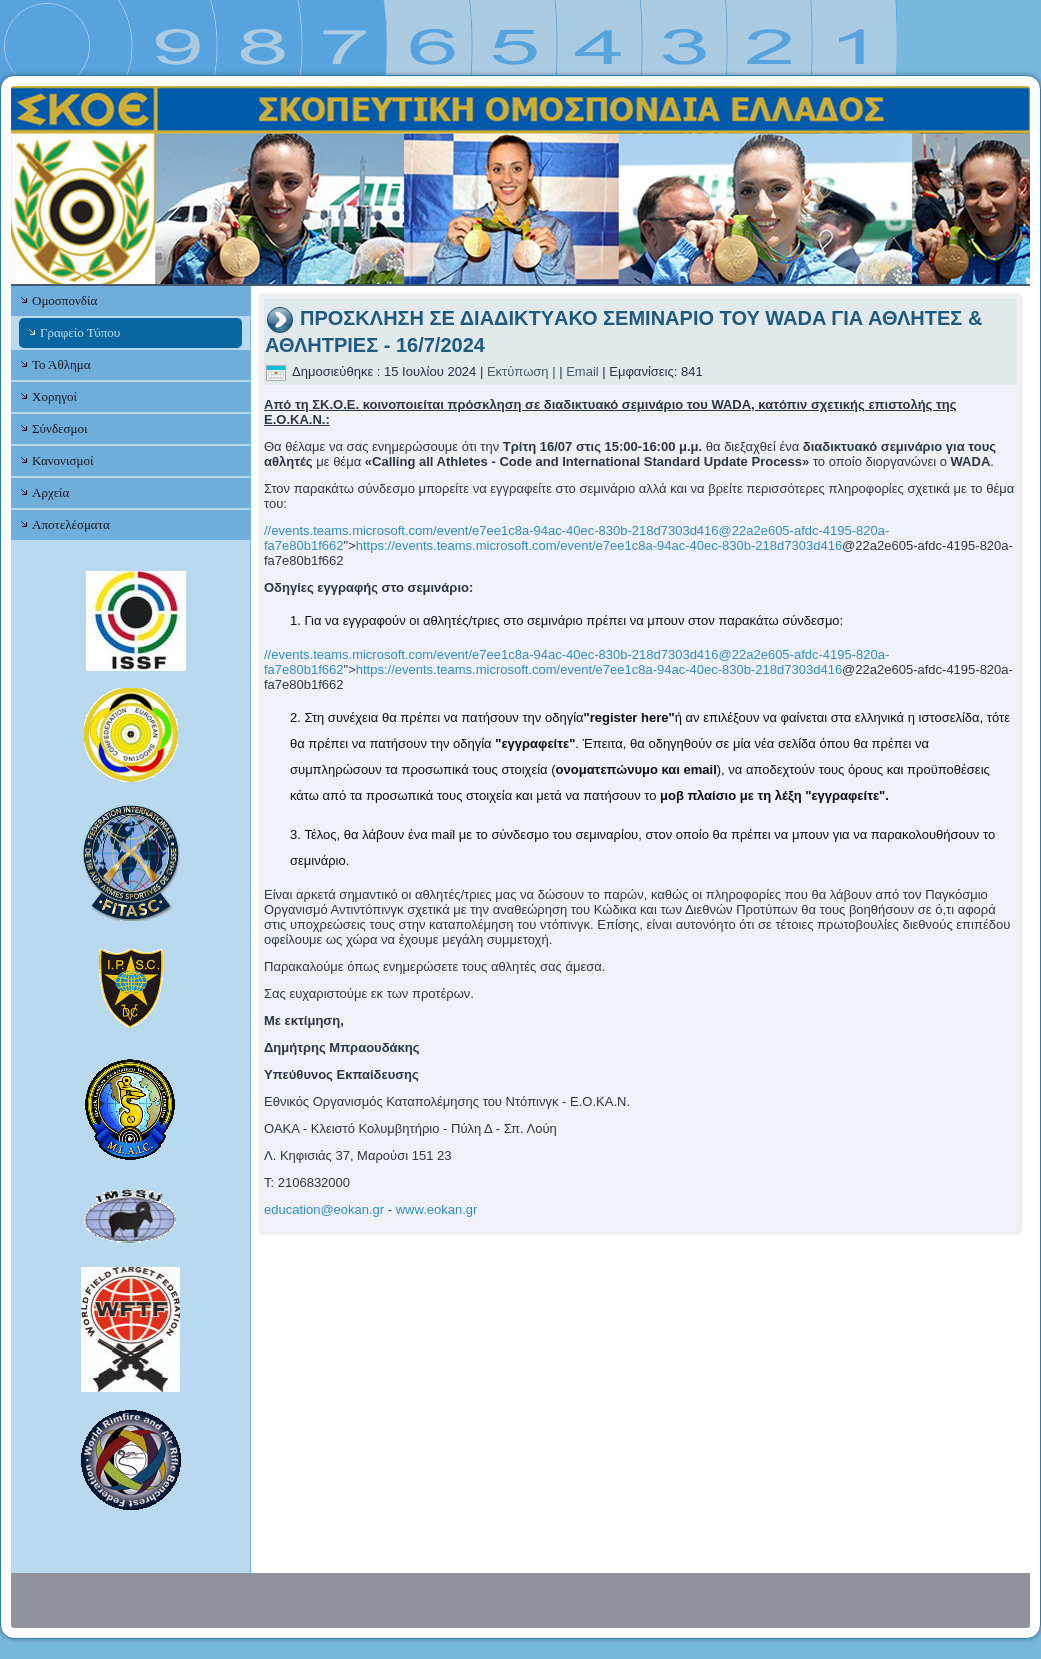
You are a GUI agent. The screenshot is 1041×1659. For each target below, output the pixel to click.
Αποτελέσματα (71, 524)
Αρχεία (50, 492)
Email (582, 371)
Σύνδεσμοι (59, 428)
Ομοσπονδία (64, 300)
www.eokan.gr (437, 1209)
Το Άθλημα (61, 364)
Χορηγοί (54, 396)
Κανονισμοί (62, 460)
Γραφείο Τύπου (80, 332)
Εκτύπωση (518, 371)
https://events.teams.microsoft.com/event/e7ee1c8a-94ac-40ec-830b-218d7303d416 (599, 545)
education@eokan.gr (324, 1209)
